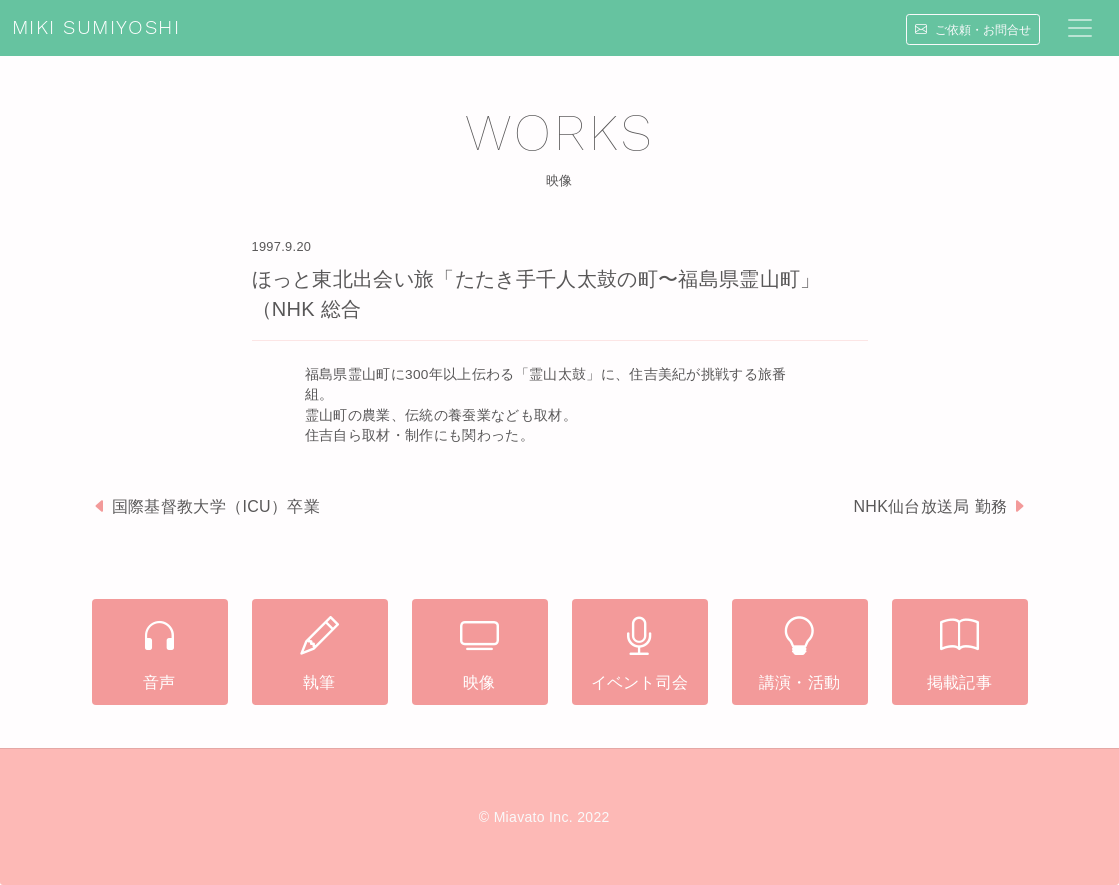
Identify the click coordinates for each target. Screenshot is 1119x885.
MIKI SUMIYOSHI (96, 28)
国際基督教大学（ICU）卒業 (216, 506)
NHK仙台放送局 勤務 (930, 506)
